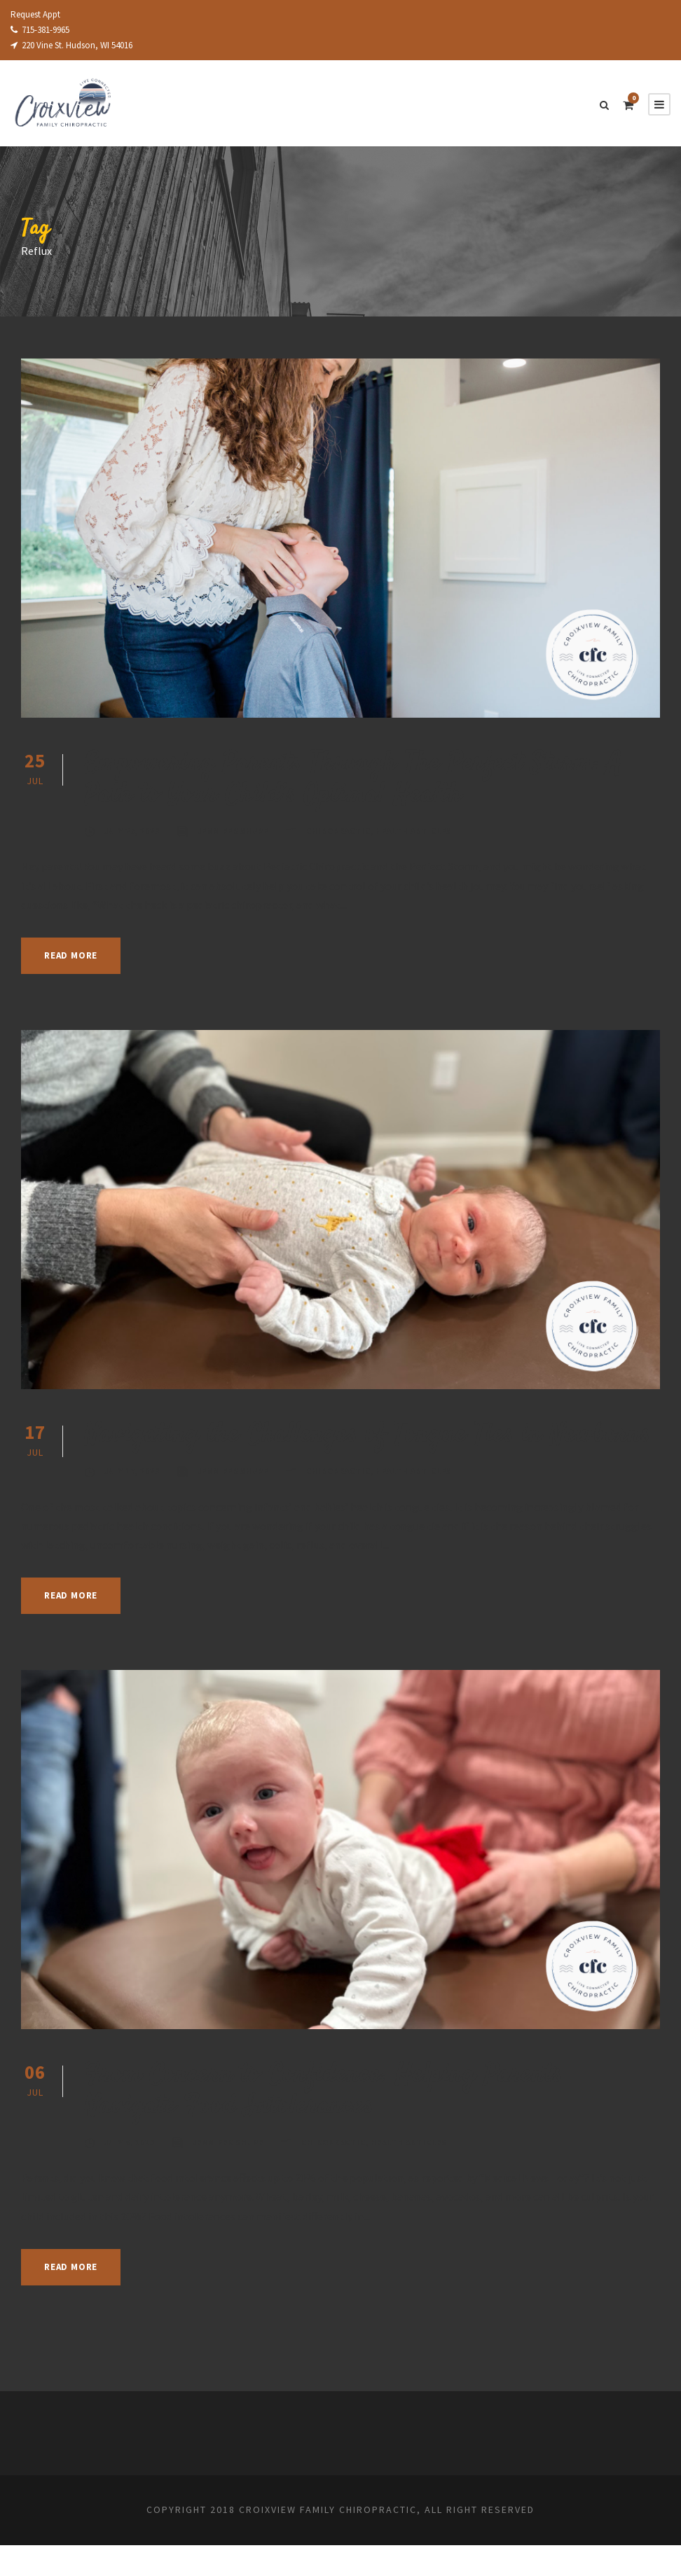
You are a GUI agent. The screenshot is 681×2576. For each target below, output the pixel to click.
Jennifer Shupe (240, 831)
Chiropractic (350, 831)
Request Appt (38, 14)
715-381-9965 (45, 30)
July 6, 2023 (132, 2173)
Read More (74, 955)
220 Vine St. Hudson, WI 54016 (80, 45)
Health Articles (431, 831)
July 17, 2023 (134, 1502)
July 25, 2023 (134, 831)
